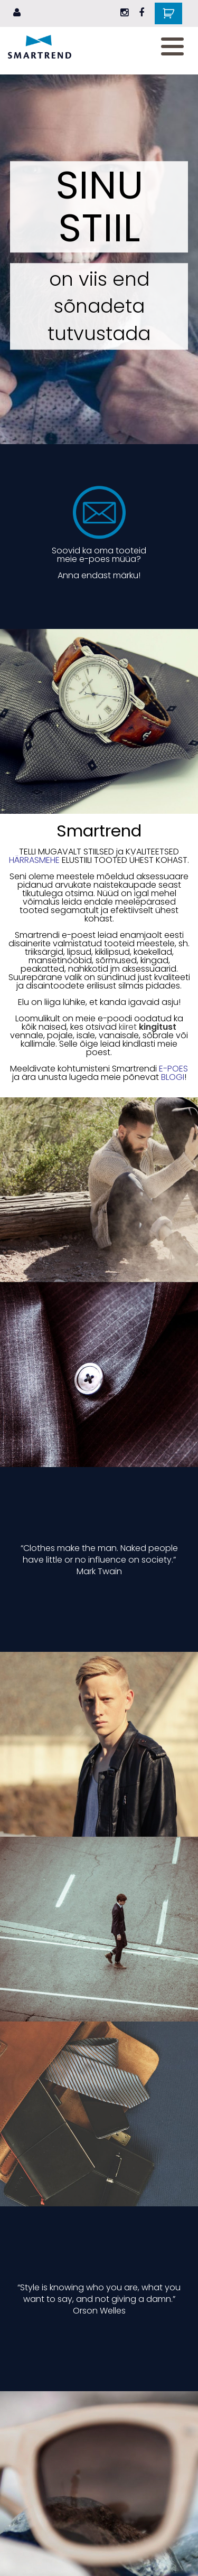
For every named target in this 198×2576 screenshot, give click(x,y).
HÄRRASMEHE (34, 860)
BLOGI (172, 1077)
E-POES (173, 1069)
